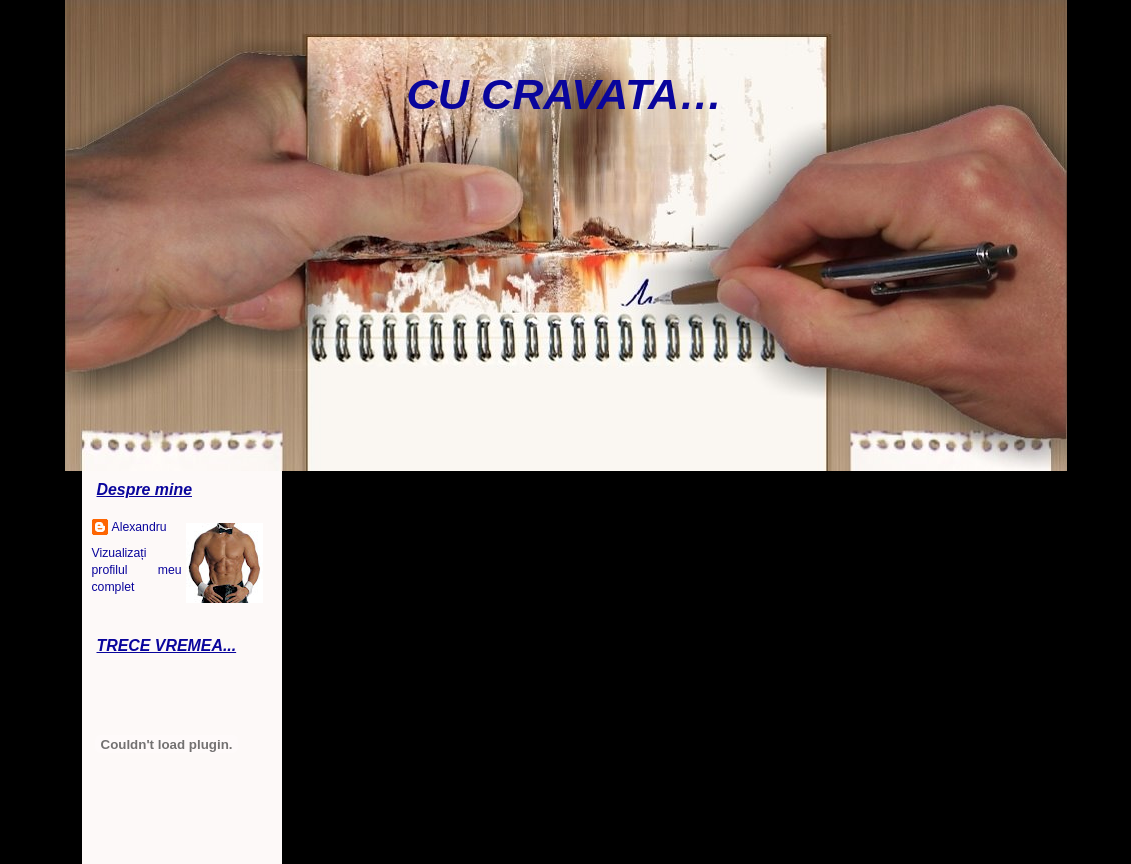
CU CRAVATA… (565, 94)
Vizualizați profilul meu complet (137, 570)
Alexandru (139, 527)
